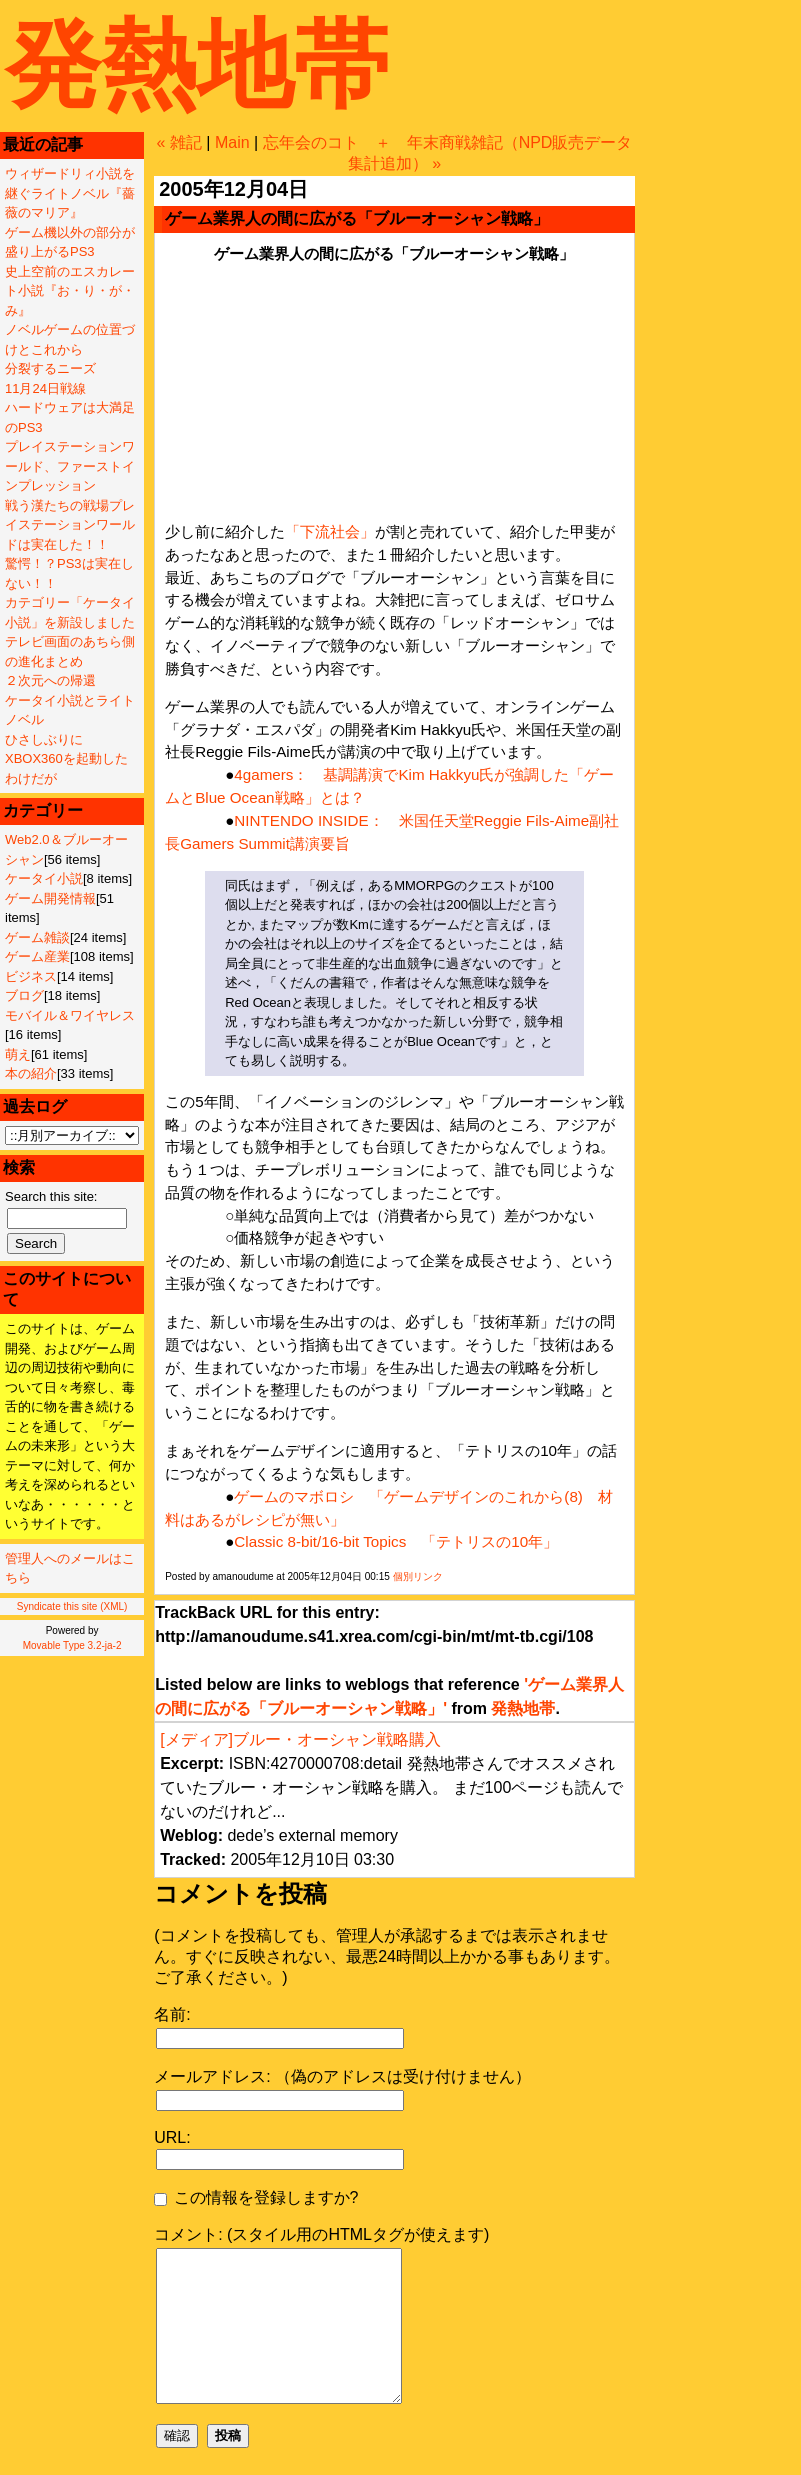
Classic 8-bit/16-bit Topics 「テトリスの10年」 (396, 1541)
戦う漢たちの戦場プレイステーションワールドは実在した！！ (70, 525)
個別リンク (418, 1576)
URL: (172, 2137)
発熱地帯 (197, 64)
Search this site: (51, 1196)
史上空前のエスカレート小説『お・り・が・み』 (70, 291)
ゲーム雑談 (37, 937)
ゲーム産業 (37, 956)
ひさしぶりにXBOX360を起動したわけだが (66, 759)
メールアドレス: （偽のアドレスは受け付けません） (342, 2076)
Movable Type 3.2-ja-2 (72, 1645)
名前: (172, 2014)
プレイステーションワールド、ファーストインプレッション (70, 466)
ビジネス (31, 976)
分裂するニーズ (50, 368)
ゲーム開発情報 (50, 898)
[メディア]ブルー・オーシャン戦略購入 (300, 1739)
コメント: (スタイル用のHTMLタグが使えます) (321, 2234)
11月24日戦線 (45, 388)
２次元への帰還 (50, 680)
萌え (18, 1054)
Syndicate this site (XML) (72, 1606)
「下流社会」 (330, 531)
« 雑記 (179, 142)
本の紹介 (31, 1073)
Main (232, 142)
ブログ (24, 995)
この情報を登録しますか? (256, 2197)
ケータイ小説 (44, 878)
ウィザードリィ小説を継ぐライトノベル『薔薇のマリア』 (70, 193)
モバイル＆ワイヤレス (70, 1015)
